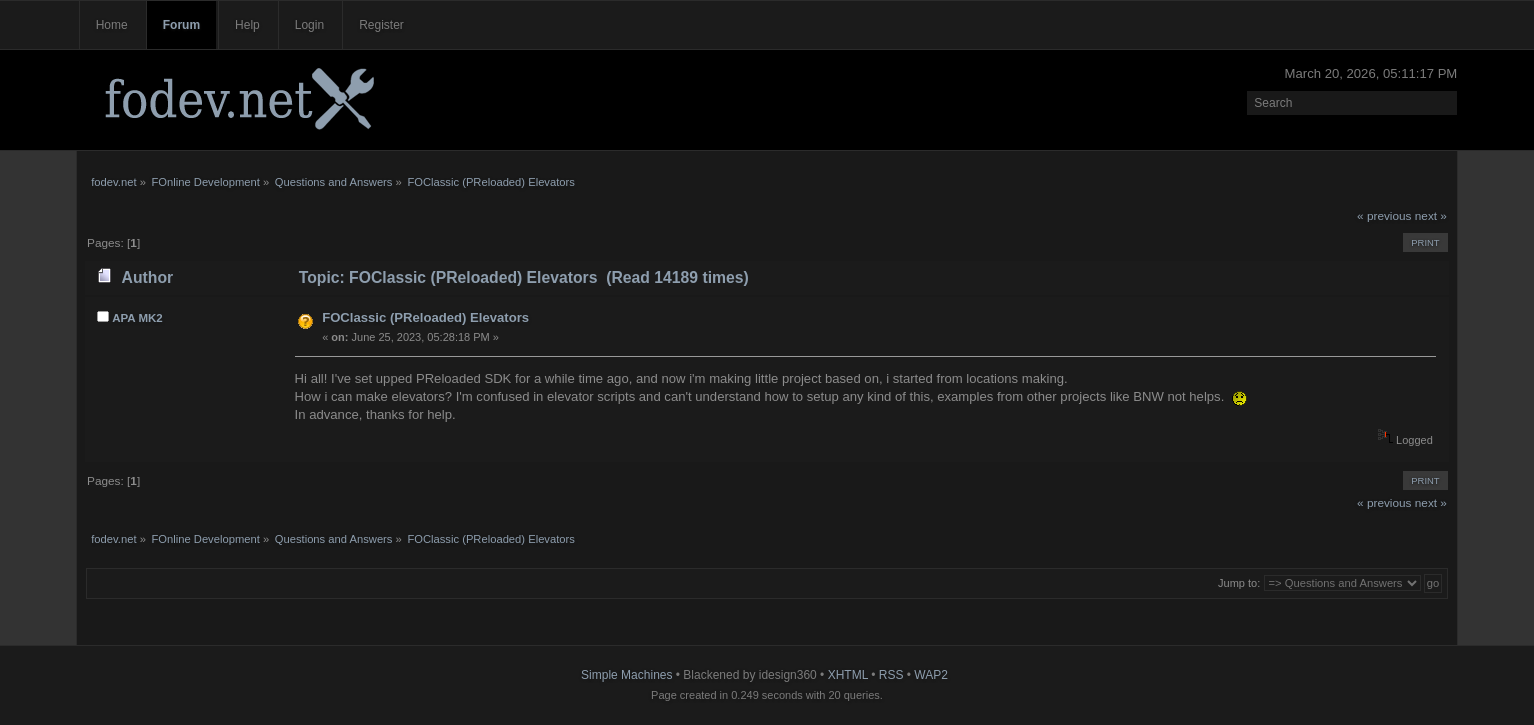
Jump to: (1239, 583)
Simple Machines (626, 675)
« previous (1384, 216)
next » (1431, 216)
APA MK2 (137, 318)
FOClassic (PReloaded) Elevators (425, 317)
